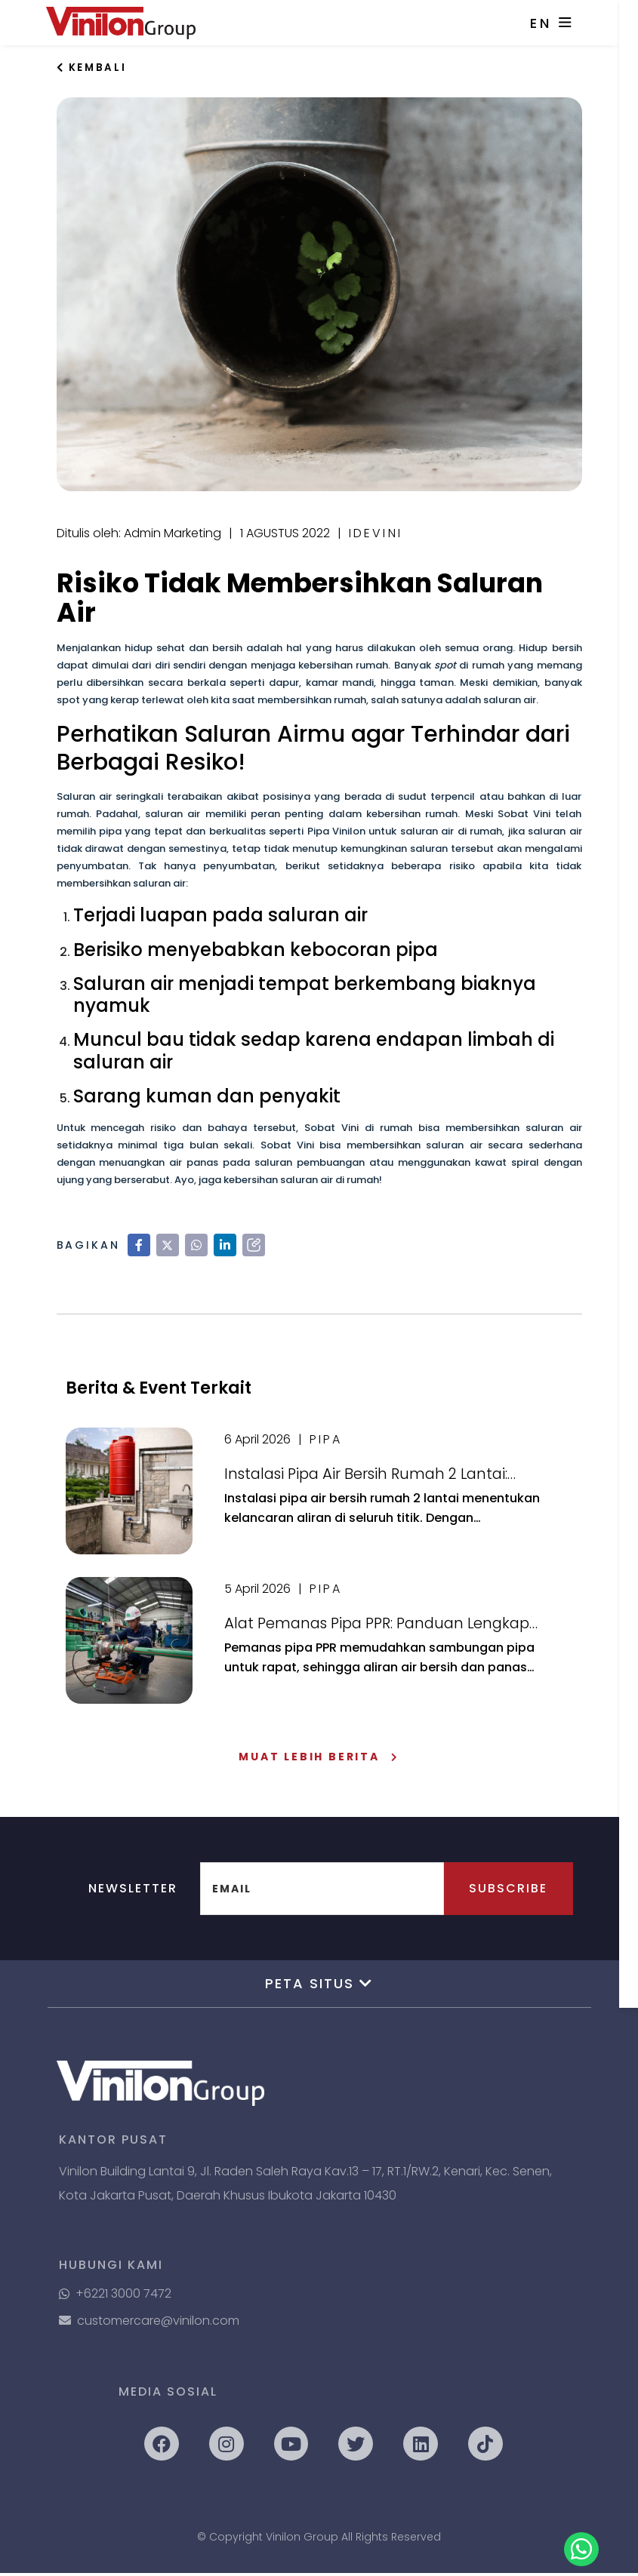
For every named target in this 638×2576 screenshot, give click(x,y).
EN (549, 23)
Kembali (93, 67)
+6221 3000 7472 (115, 2296)
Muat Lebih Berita (319, 1759)
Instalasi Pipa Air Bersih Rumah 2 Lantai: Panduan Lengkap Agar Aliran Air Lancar (370, 1478)
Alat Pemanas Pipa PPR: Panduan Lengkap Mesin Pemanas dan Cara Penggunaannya (382, 1627)
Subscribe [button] (503, 1891)
